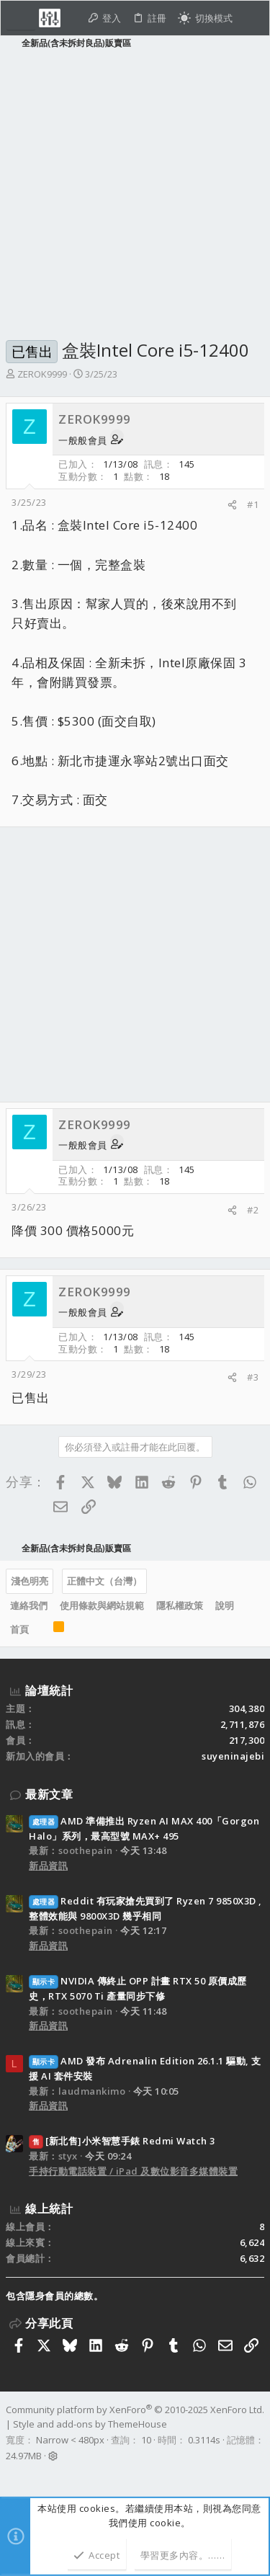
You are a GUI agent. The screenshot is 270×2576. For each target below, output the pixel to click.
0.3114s (204, 2439)
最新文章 (49, 1794)
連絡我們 (29, 1605)
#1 (252, 504)
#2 (252, 1209)
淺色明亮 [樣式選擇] (29, 1580)
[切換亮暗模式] (205, 18)
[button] (20, 18)
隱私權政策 (179, 1605)
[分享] (232, 505)
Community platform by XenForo (135, 2409)
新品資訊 (48, 1865)
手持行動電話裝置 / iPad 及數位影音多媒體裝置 (133, 2171)
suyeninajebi (233, 1756)
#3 (252, 1377)
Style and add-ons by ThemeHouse (90, 2423)
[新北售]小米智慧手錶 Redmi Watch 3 (122, 2140)
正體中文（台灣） (104, 1580)
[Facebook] (12, 2474)
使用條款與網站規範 (102, 1605)
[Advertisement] (135, 192)
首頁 (19, 1629)
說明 (224, 1605)
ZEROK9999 (42, 373)
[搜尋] (251, 18)
